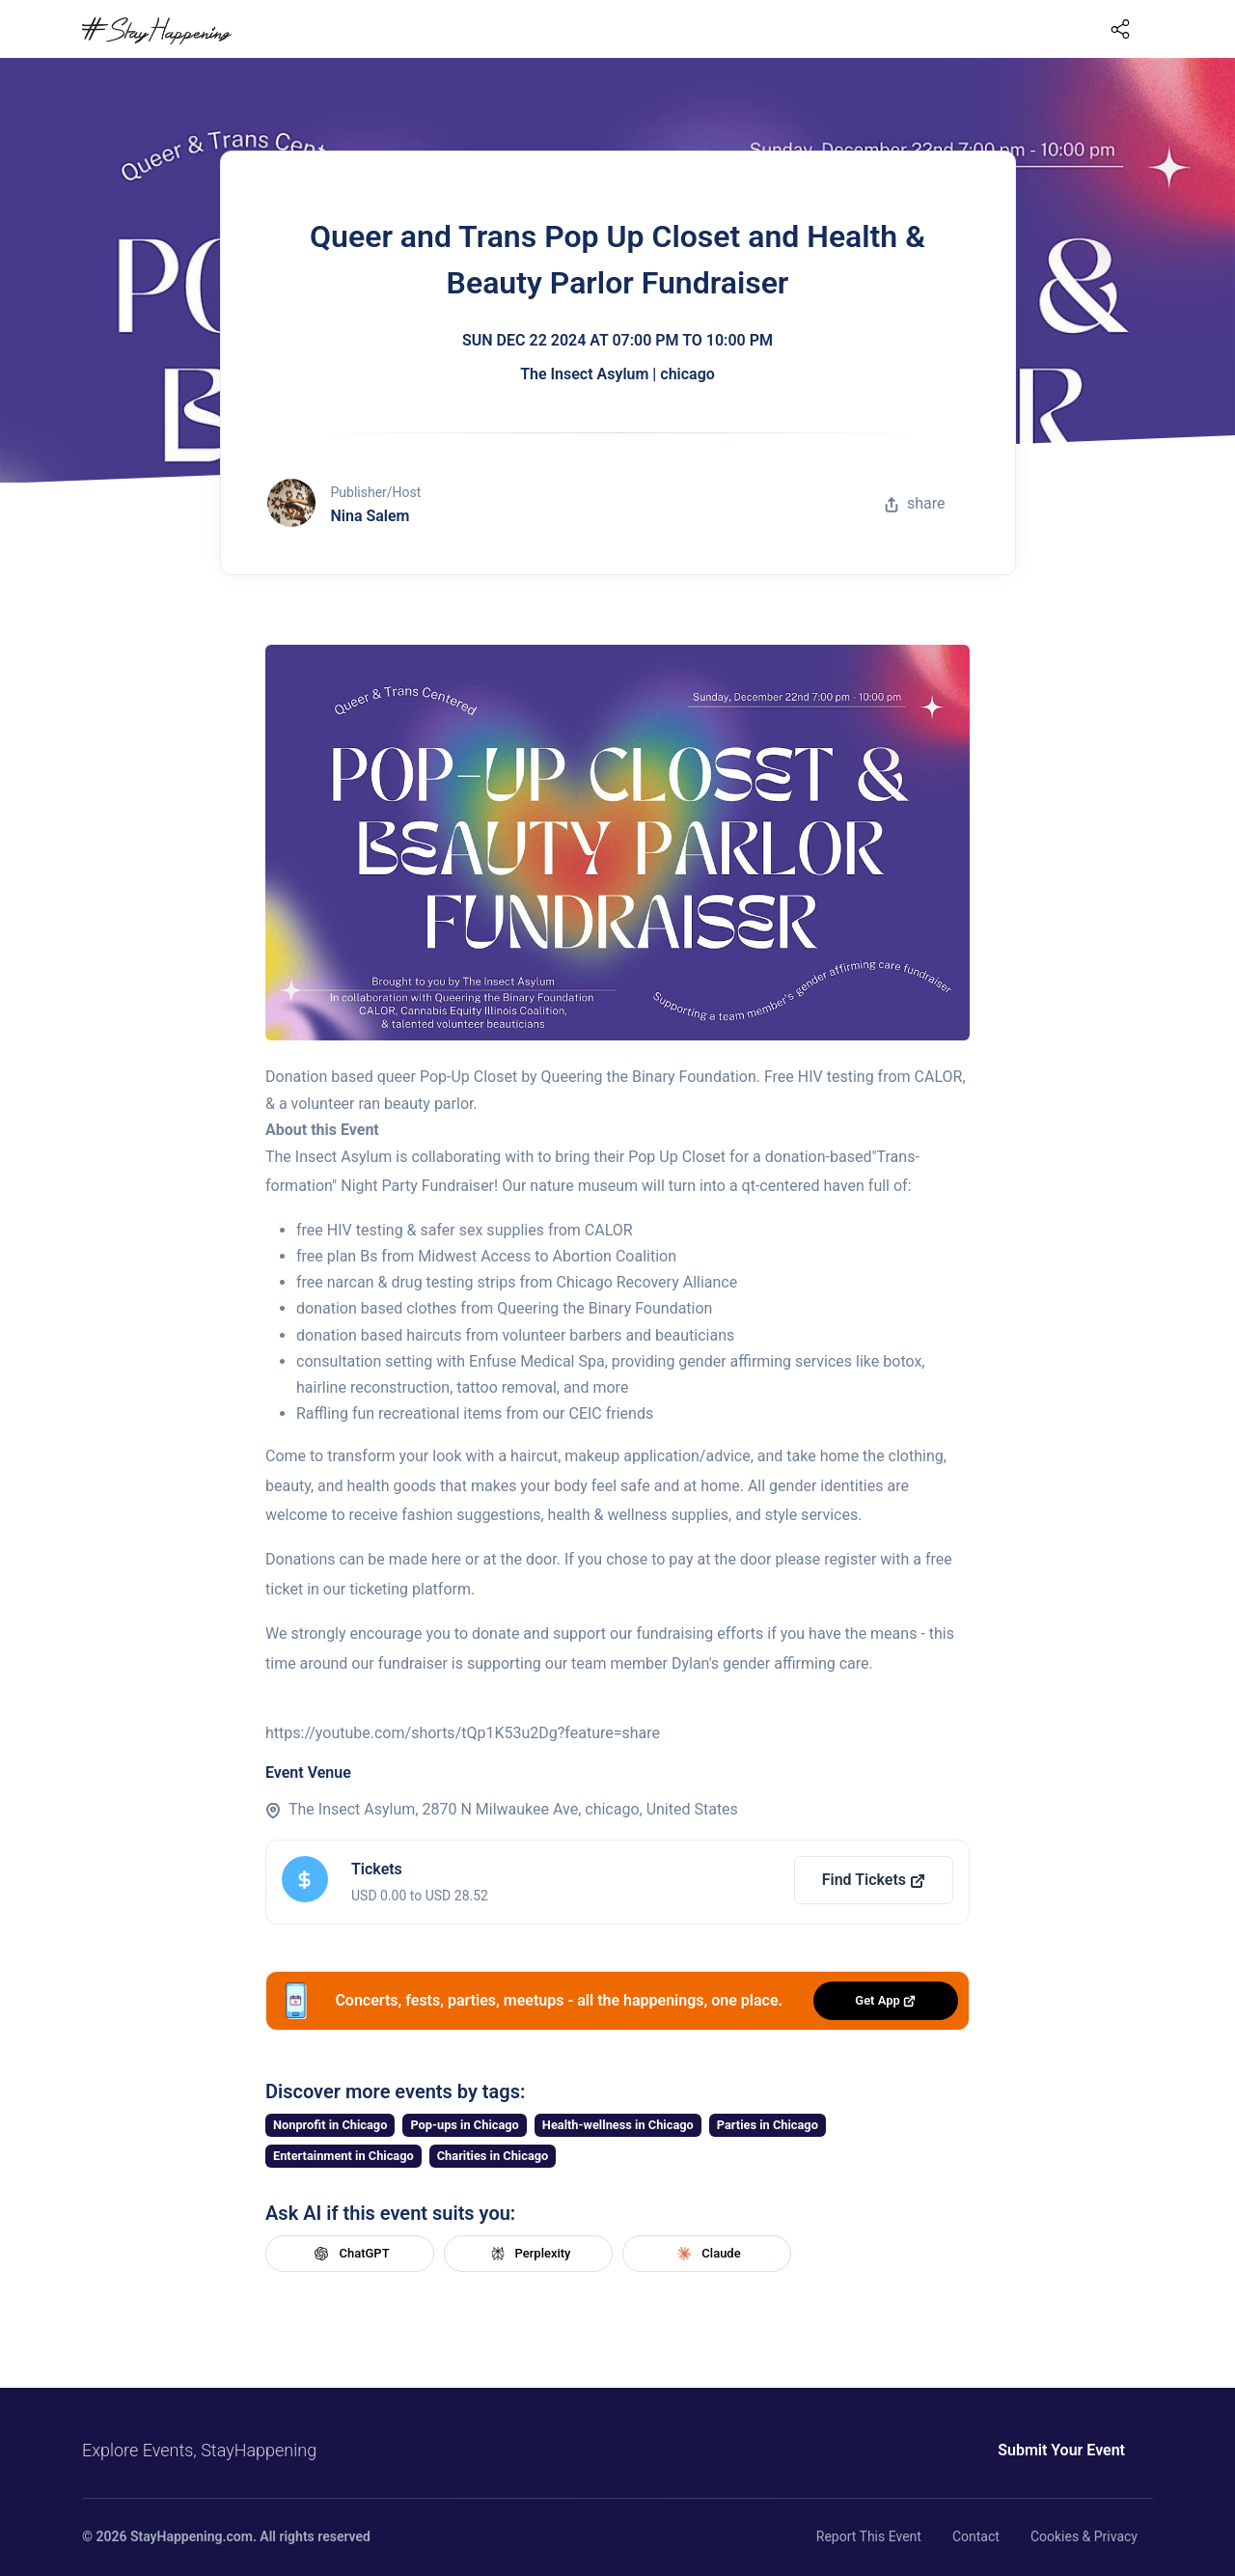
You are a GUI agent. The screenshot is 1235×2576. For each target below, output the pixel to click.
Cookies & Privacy (1084, 2536)
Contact (976, 2536)
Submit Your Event (1061, 2450)
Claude (706, 2253)
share (915, 503)
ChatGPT (349, 2253)
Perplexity (528, 2253)
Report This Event (868, 2536)
